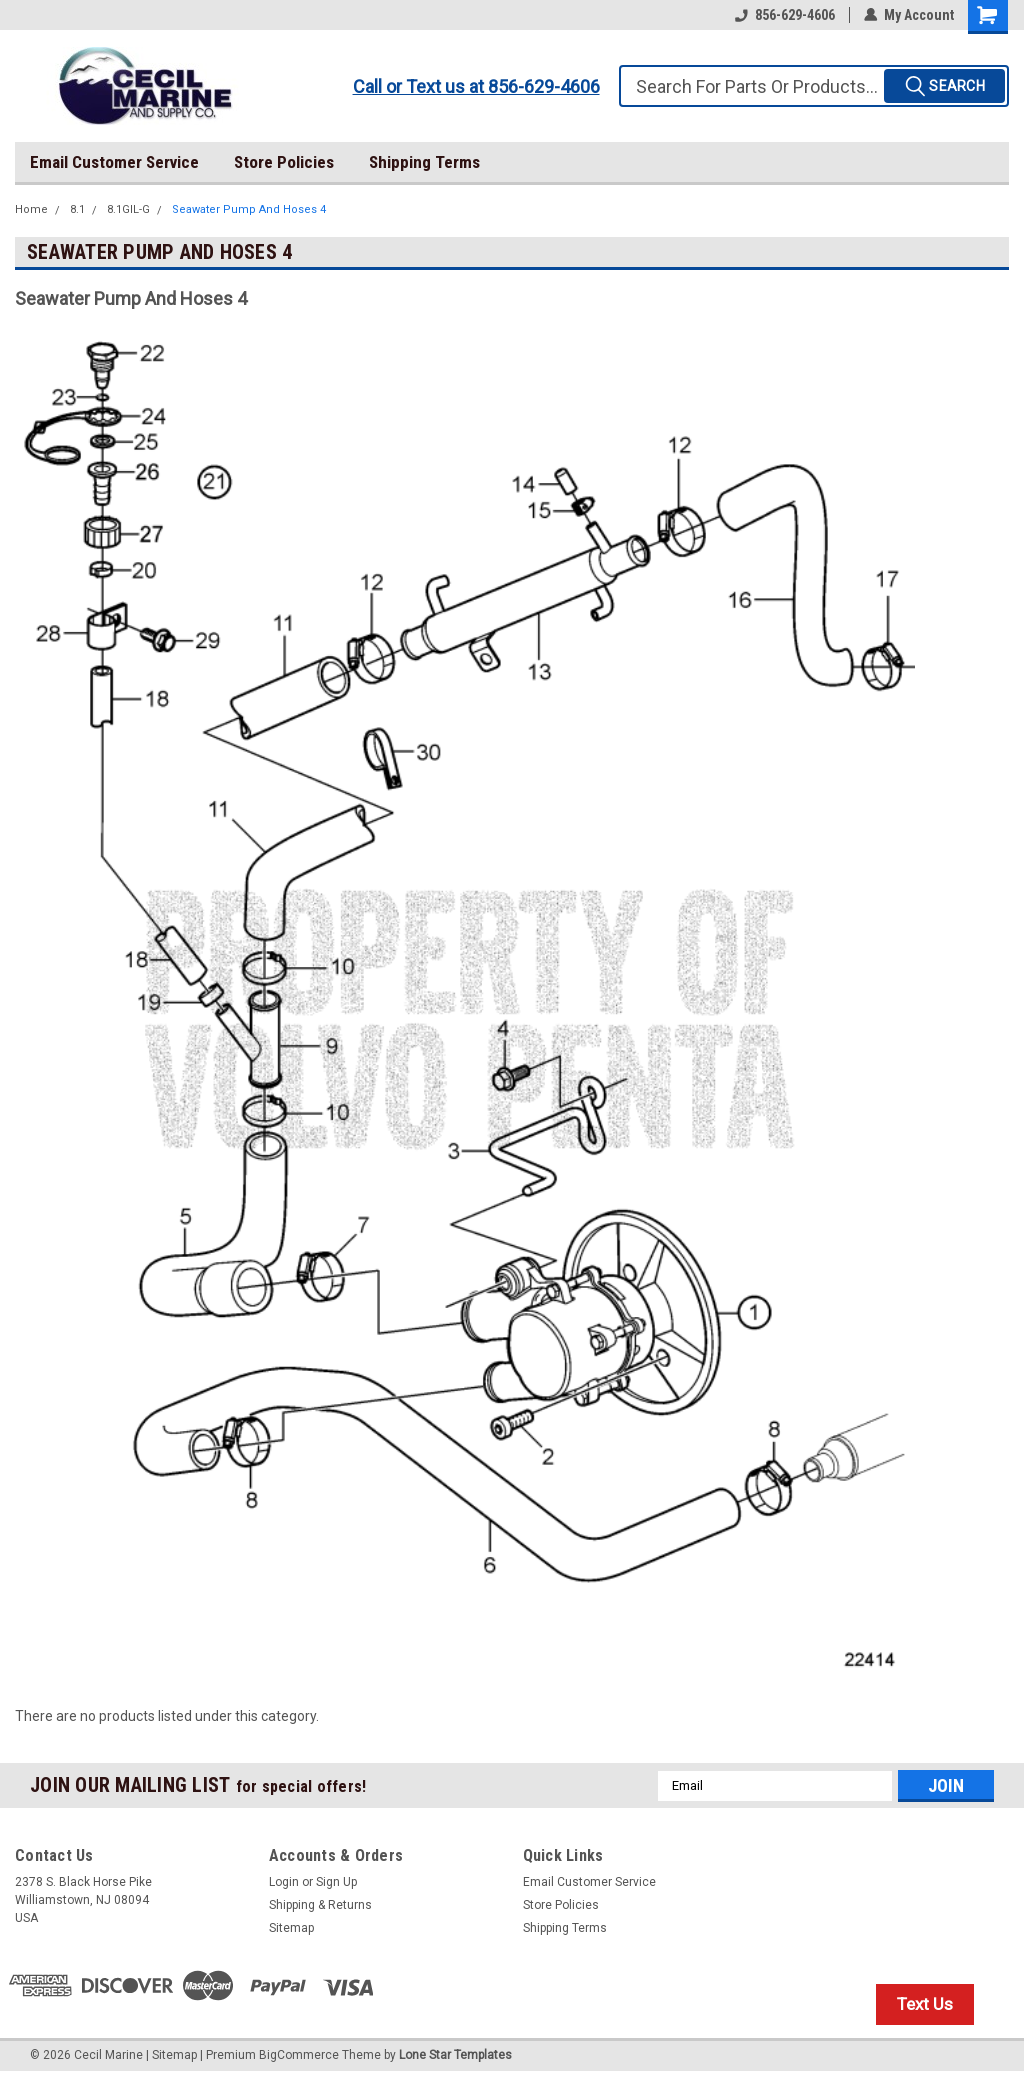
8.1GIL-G (128, 209)
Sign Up (336, 1882)
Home (31, 209)
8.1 (77, 209)
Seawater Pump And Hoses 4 (249, 209)
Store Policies (284, 162)
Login (284, 1882)
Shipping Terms (424, 162)
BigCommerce (299, 2055)
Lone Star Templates (455, 2055)
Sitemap (291, 1928)
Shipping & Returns (320, 1905)
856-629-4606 (785, 15)
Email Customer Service (114, 162)
